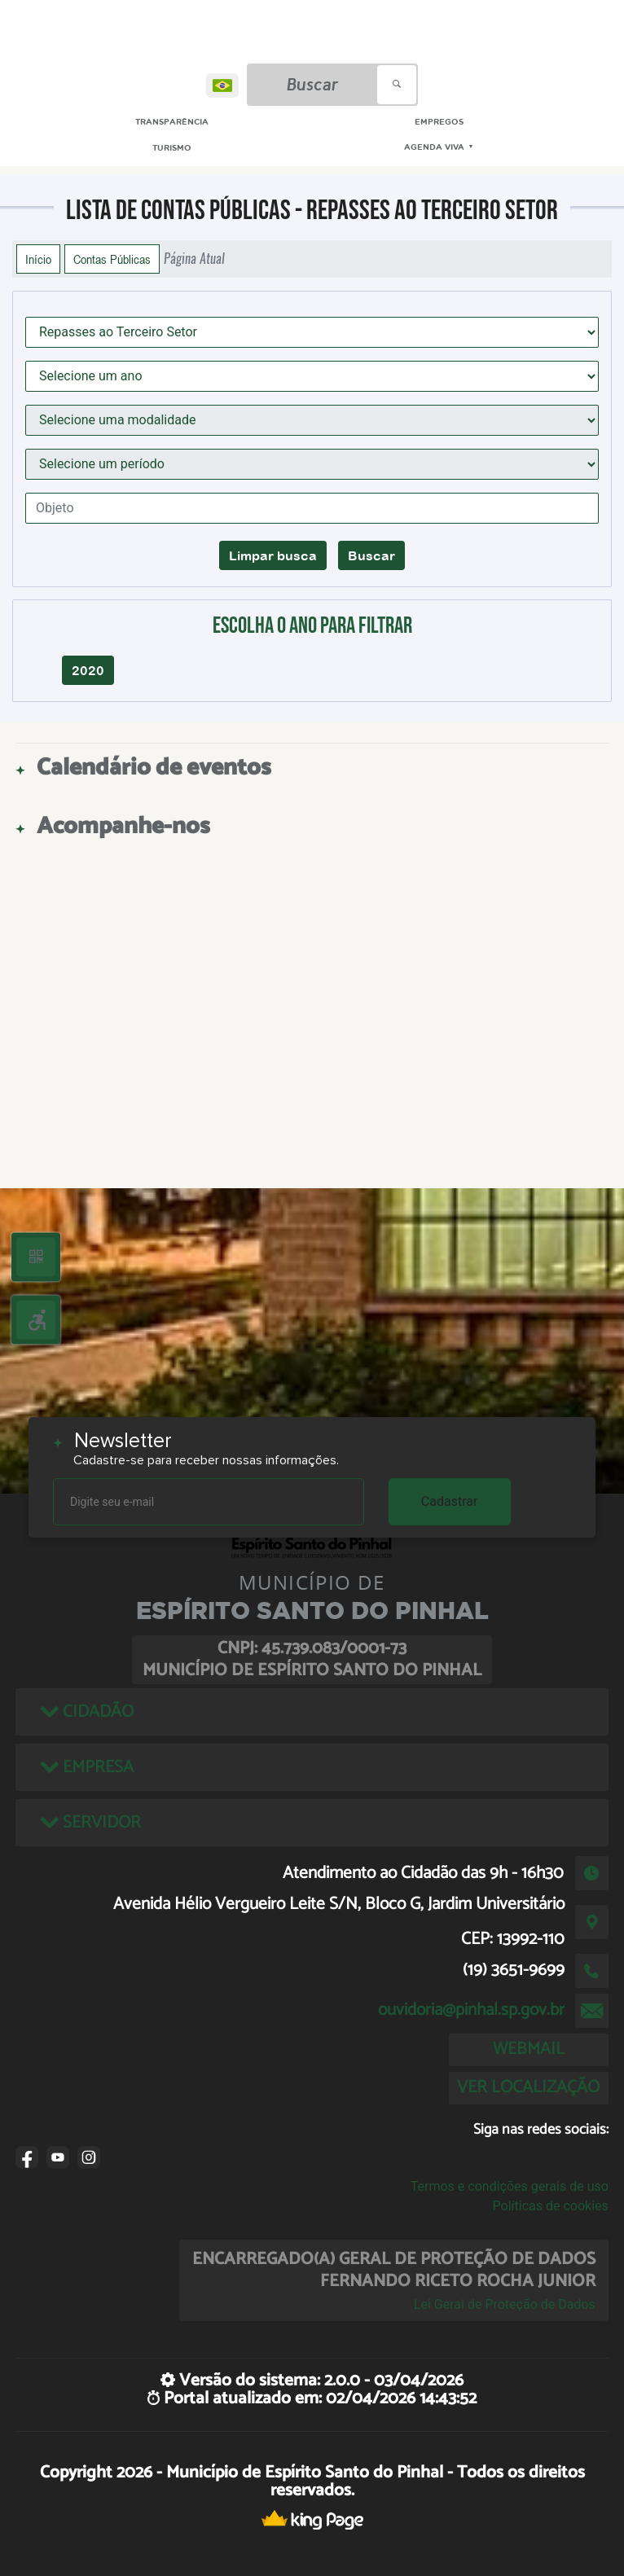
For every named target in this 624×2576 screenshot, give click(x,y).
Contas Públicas (112, 259)
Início (38, 259)
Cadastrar (449, 1501)
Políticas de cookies (551, 2206)
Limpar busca (273, 555)
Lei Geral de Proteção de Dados (504, 2304)
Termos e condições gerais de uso (510, 2186)
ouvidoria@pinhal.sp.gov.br (471, 2010)
